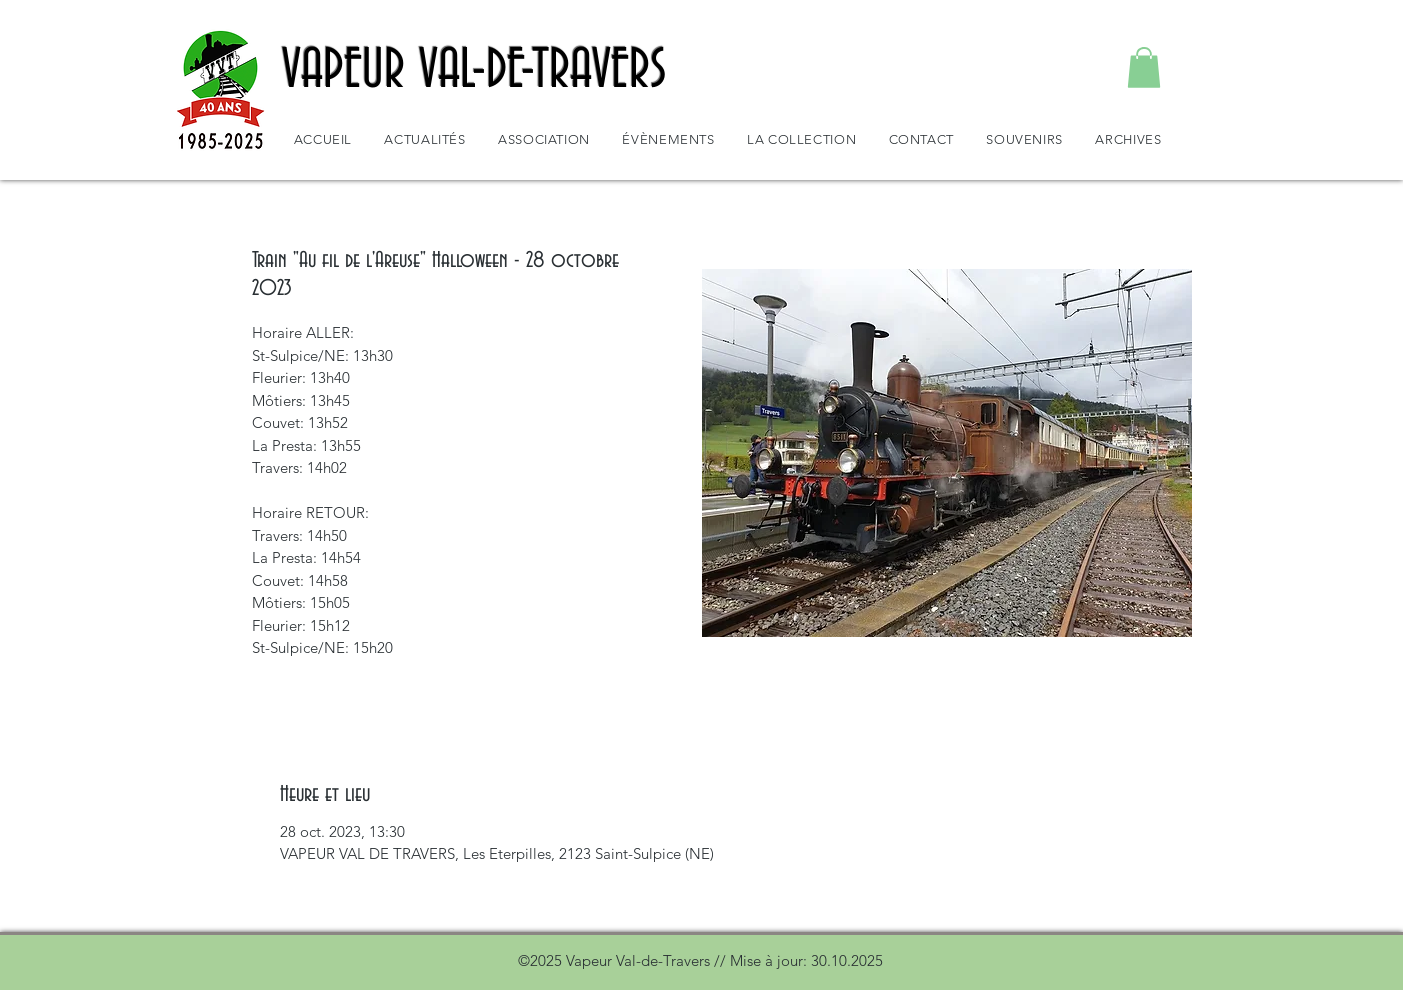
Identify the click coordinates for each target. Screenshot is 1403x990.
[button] (1144, 67)
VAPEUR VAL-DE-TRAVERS (474, 71)
